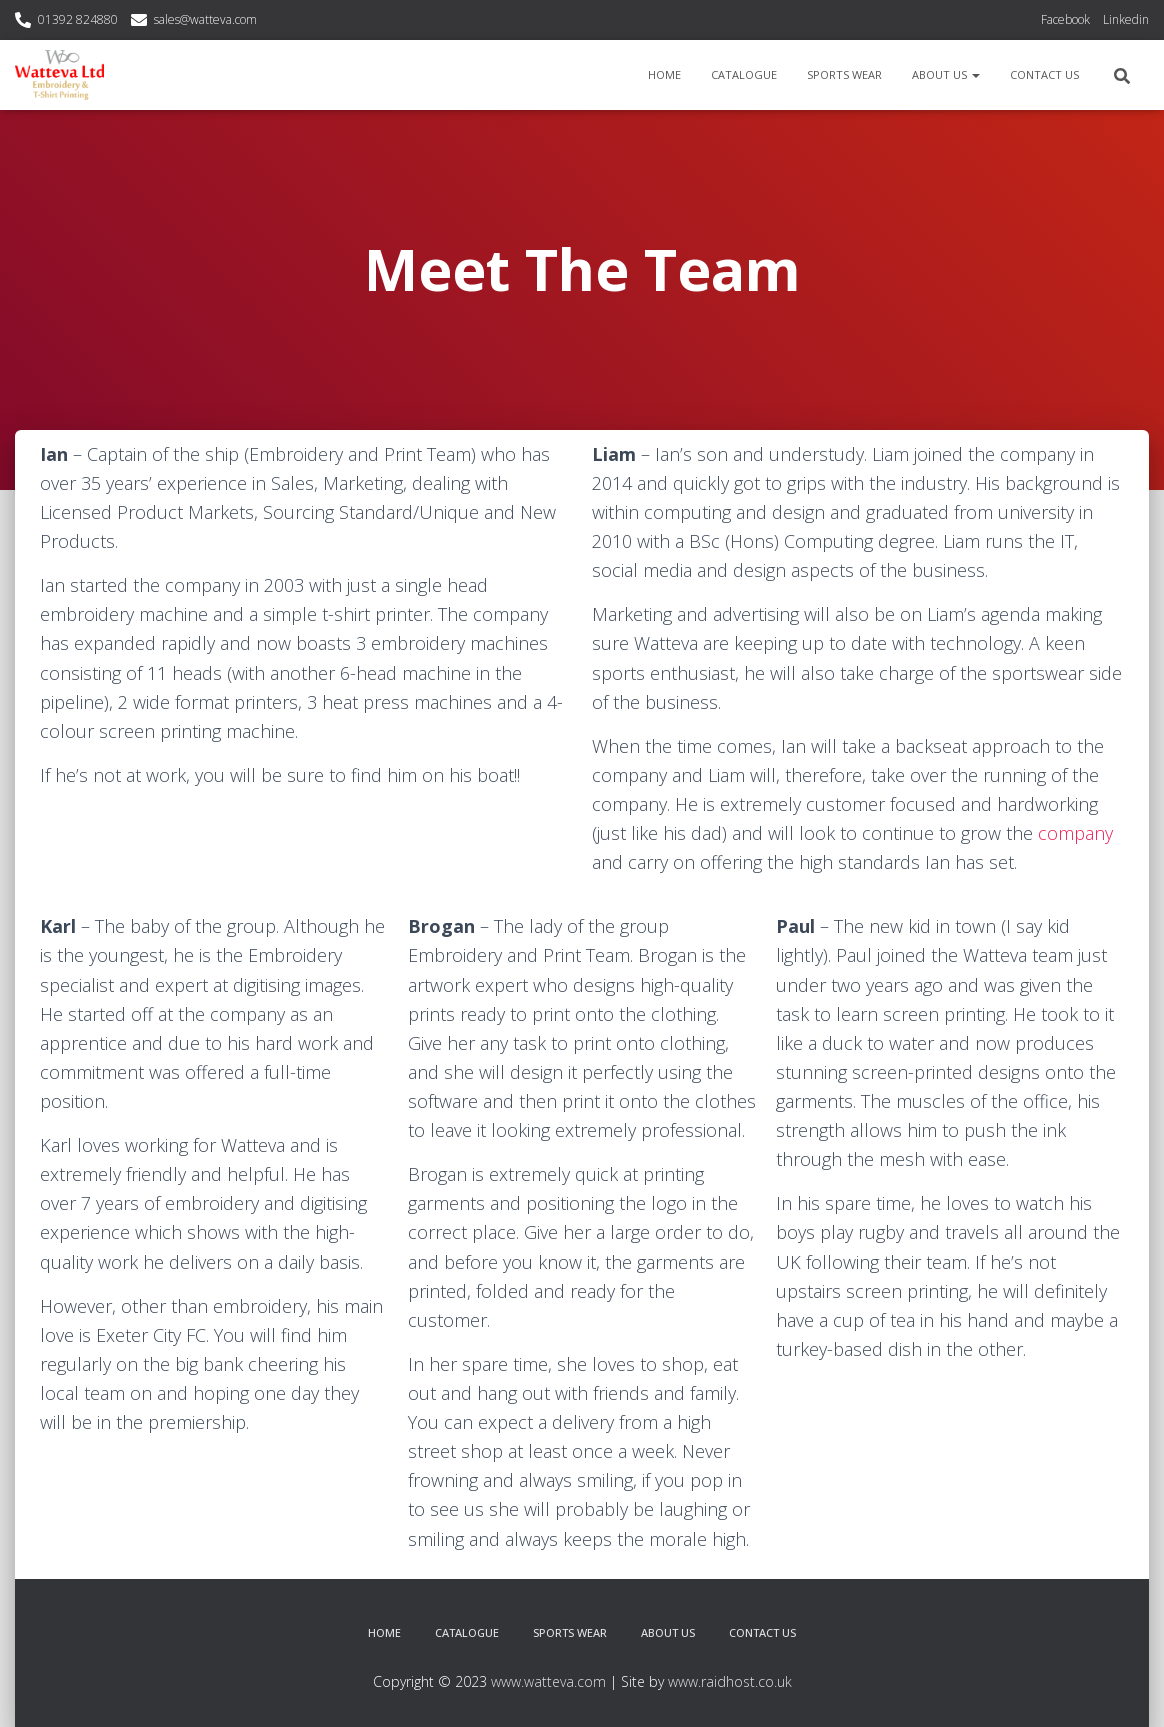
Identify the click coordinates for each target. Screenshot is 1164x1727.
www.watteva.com (548, 1681)
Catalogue (744, 74)
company (1075, 833)
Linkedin (1126, 19)
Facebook (1065, 19)
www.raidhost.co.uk (730, 1681)
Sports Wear (844, 74)
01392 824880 (78, 19)
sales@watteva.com (205, 19)
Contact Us (1044, 74)
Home (664, 74)
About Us (946, 74)
